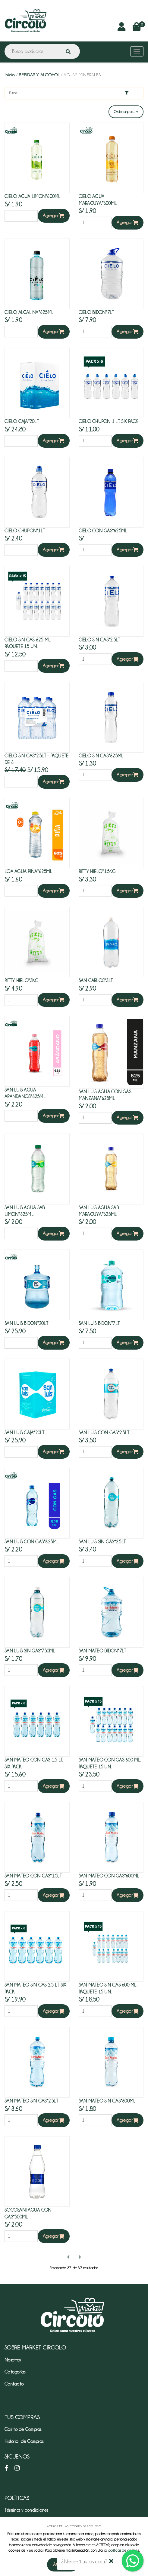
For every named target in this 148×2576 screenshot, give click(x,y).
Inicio (10, 74)
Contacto (14, 2384)
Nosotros (12, 2360)
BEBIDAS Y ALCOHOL (39, 74)
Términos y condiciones (26, 2510)
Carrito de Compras (23, 2429)
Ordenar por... (126, 112)
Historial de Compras (24, 2441)
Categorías (15, 2372)
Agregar (54, 216)
